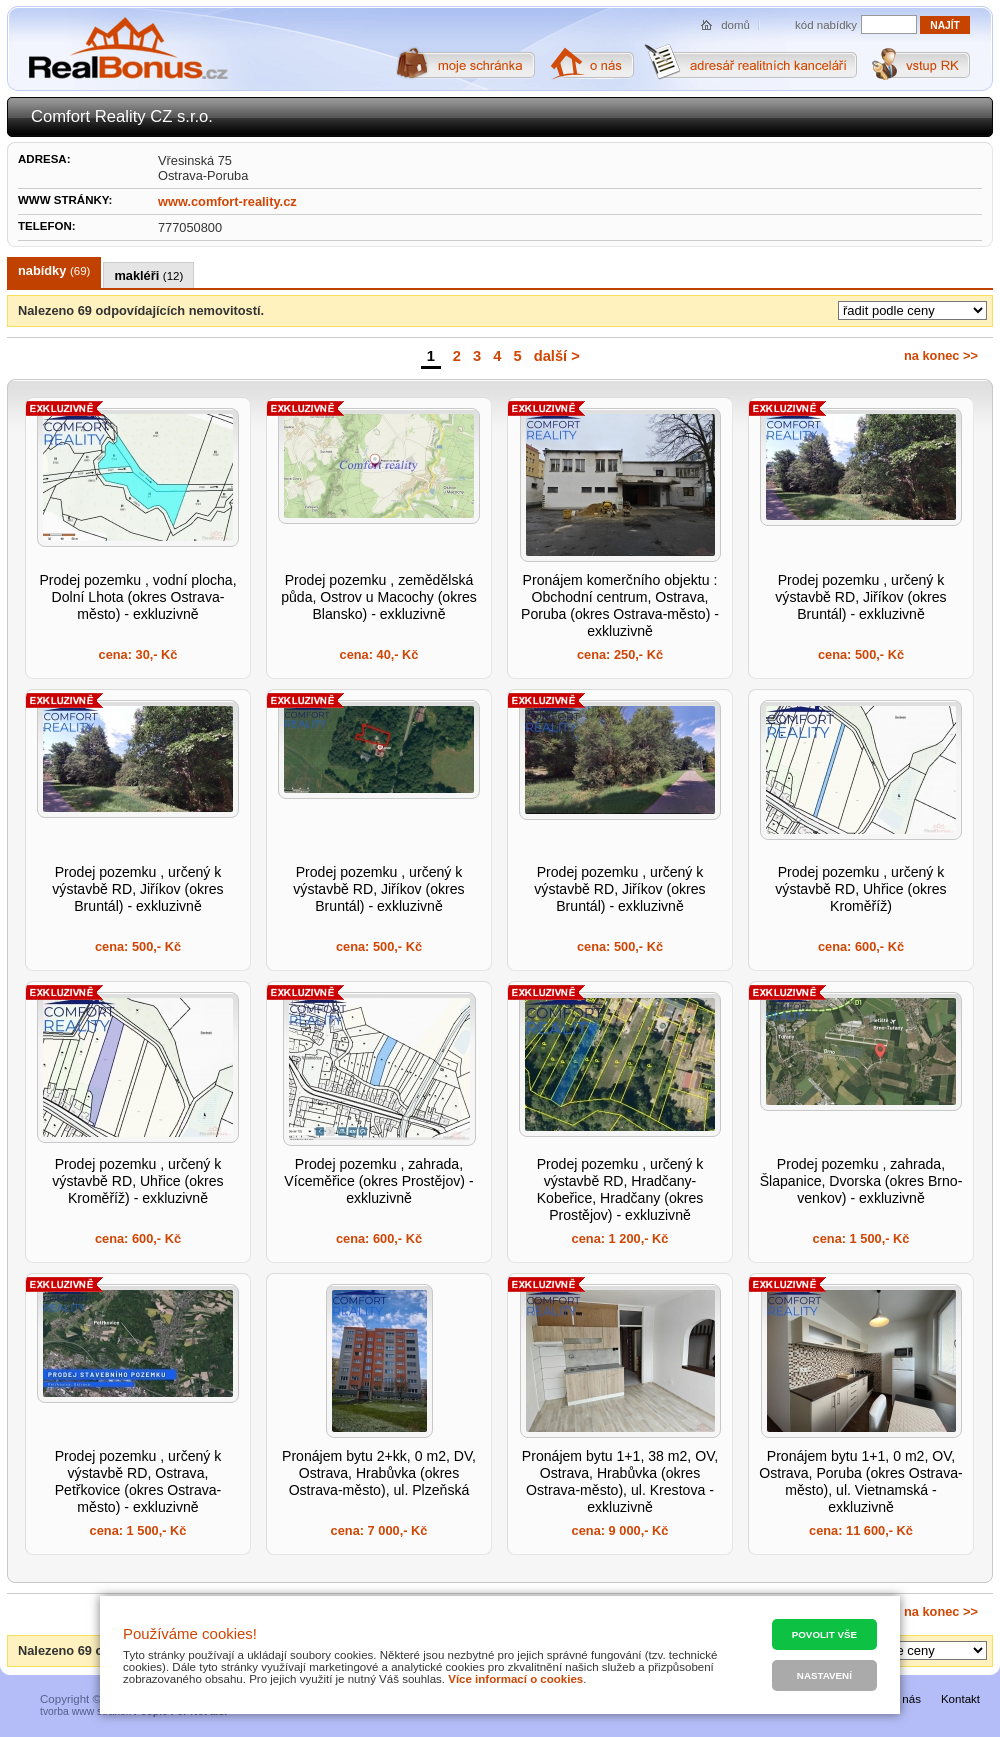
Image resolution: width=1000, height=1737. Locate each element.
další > (557, 356)
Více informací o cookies (515, 1679)
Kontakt (960, 1699)
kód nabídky (826, 25)
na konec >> (941, 355)
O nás (905, 1699)
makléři (148, 275)
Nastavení (824, 1675)
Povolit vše (824, 1634)
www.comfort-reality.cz (227, 201)
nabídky (54, 270)
